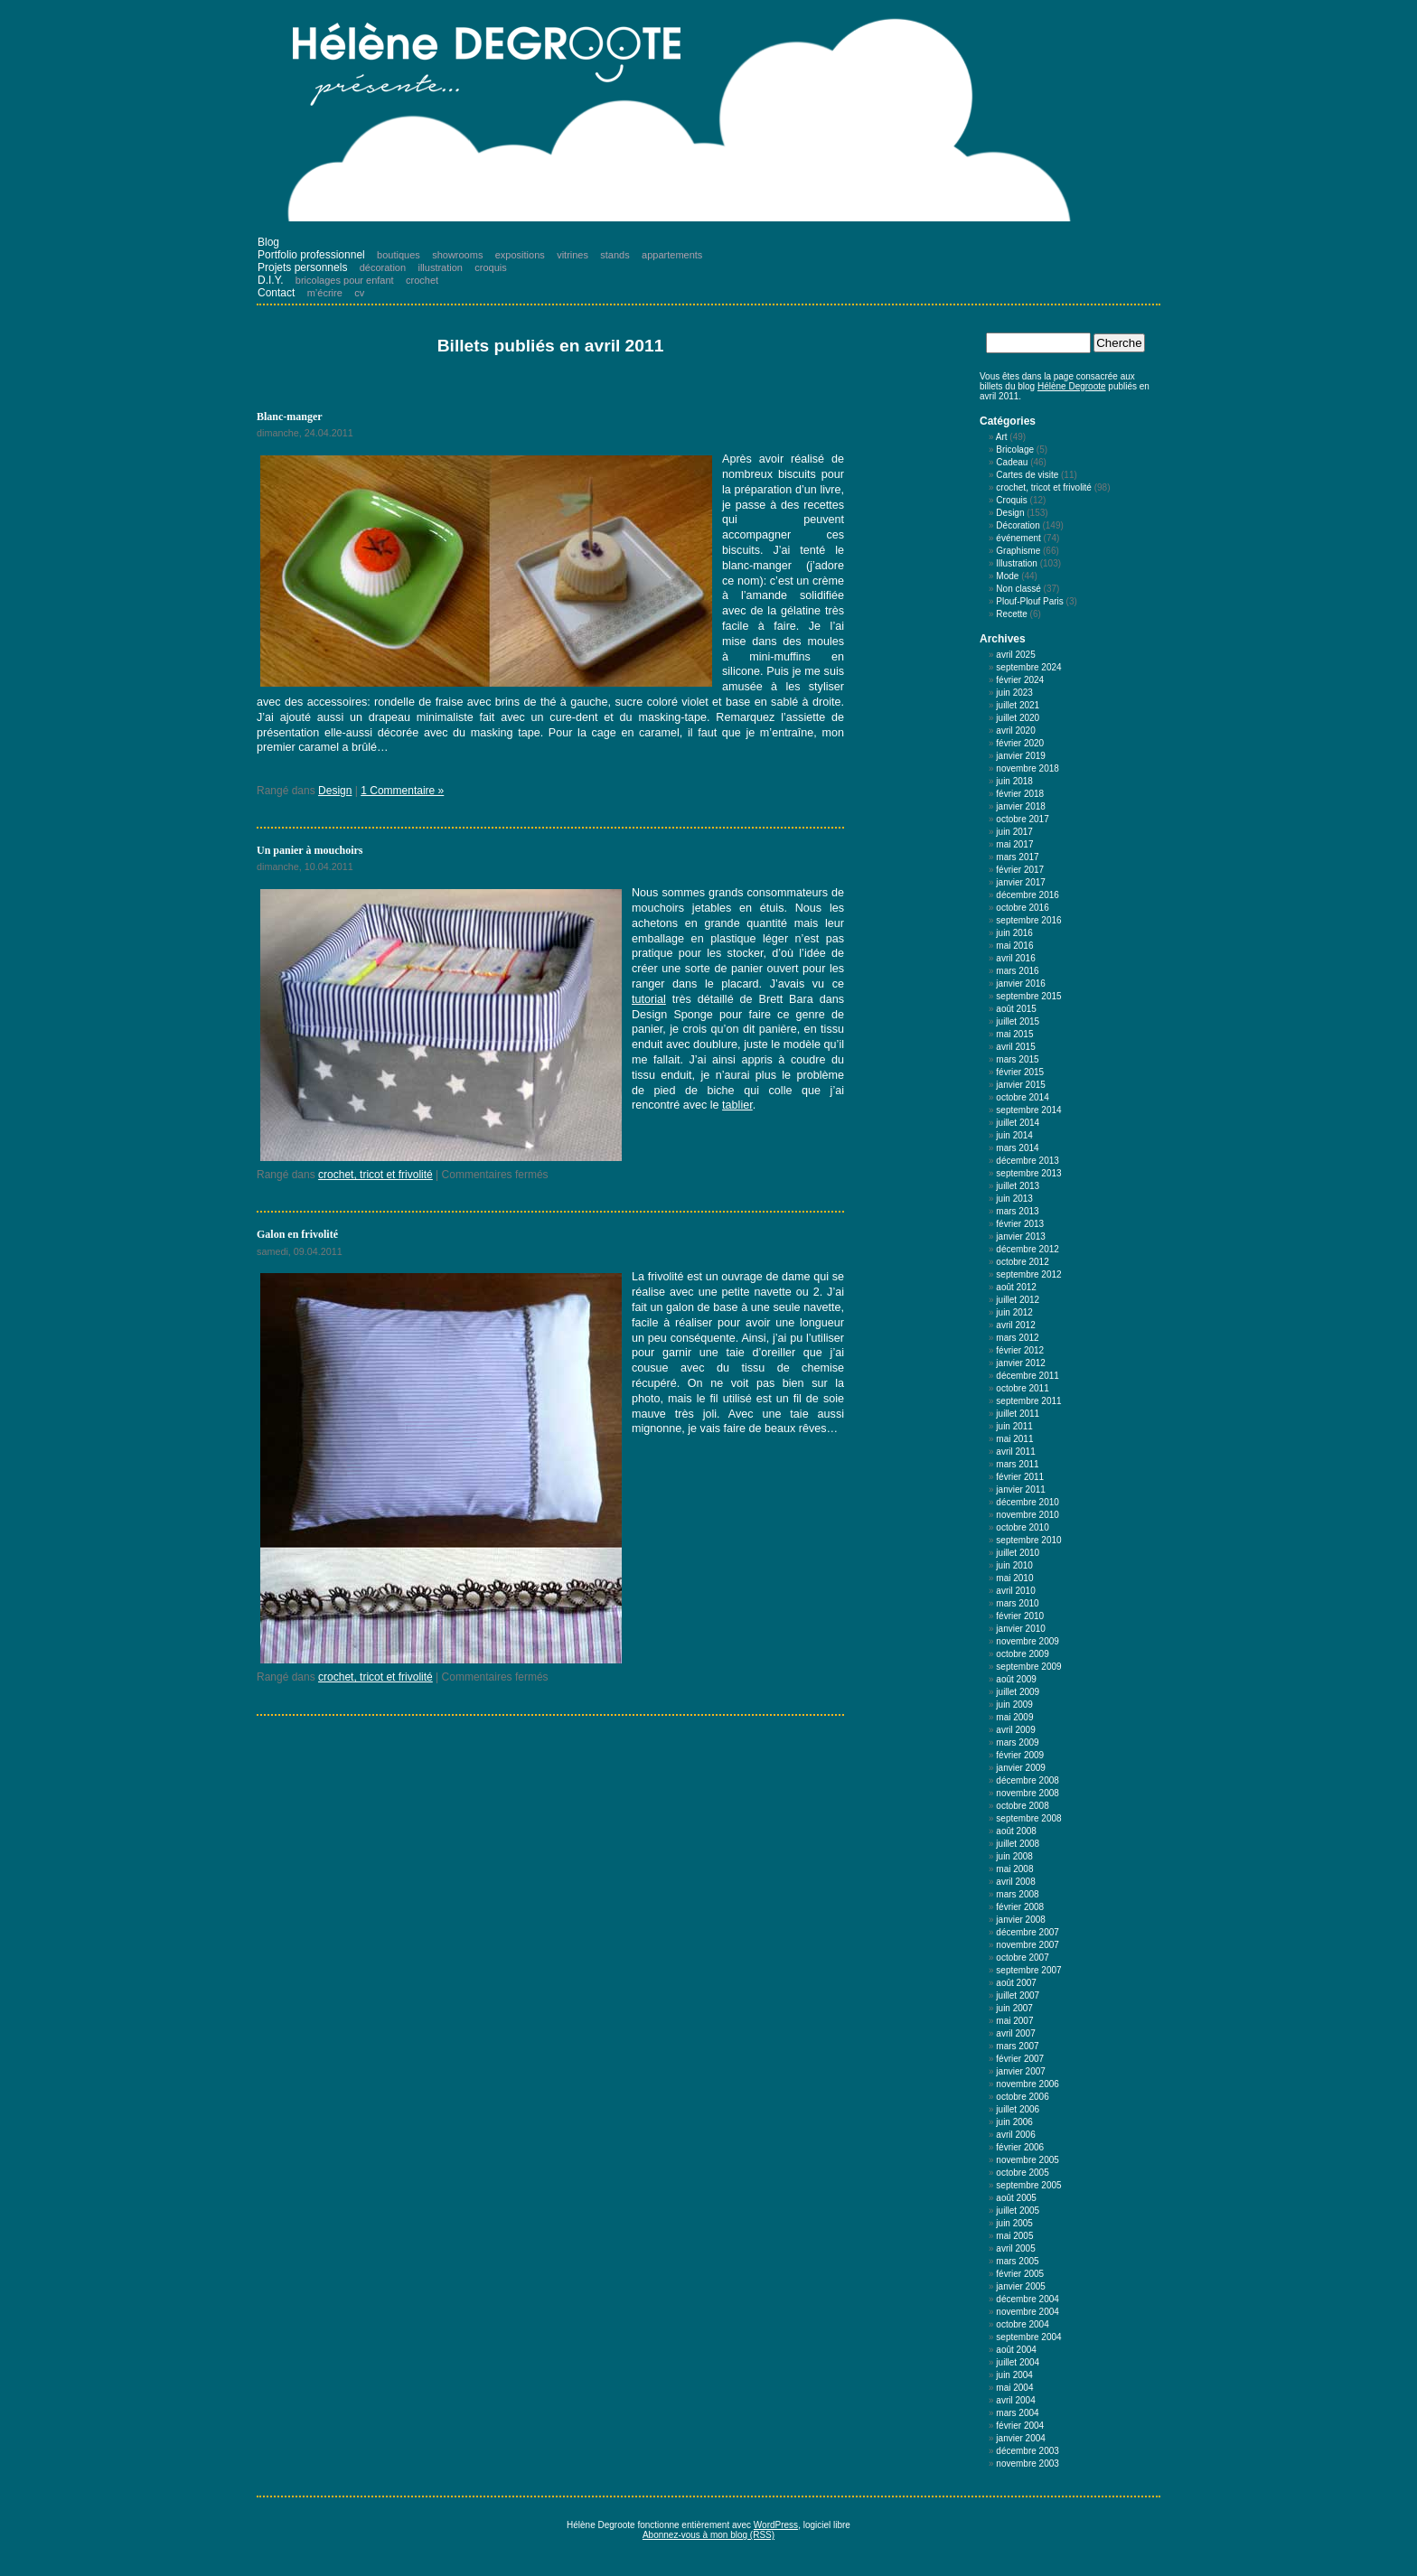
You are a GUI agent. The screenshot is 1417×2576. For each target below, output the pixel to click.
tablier (737, 1105)
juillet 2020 (1017, 718)
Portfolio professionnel (311, 254)
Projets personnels (302, 267)
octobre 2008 (1022, 1806)
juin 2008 (1014, 1856)
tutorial (649, 999)
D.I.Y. (270, 280)
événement (1018, 538)
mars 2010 (1017, 1603)
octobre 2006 (1022, 2097)
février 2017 (1020, 870)
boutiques (398, 254)
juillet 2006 (1017, 2109)
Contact (276, 292)
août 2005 (1016, 2198)
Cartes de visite (1027, 475)
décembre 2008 (1027, 1780)
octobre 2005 (1022, 2173)
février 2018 (1020, 794)
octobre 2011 (1022, 1388)
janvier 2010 (1020, 1629)
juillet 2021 (1017, 705)
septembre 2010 (1028, 1540)
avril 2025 (1015, 655)
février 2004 (1020, 2426)
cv (359, 292)
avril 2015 (1015, 1047)
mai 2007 (1014, 2021)
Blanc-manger (290, 416)
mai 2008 (1014, 1869)
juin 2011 (1014, 1426)
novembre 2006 (1027, 2084)
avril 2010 (1015, 1591)
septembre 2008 (1028, 1818)
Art (1002, 437)
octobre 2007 (1022, 1957)
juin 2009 (1014, 1705)
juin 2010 (1014, 1565)
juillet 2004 (1017, 2362)
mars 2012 (1017, 1338)
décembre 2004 (1027, 2299)
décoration (383, 267)
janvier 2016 (1020, 983)
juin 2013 (1014, 1199)
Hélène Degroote (1071, 386)
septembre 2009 (1028, 1667)
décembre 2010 (1027, 1502)
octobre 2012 (1022, 1262)
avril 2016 (1015, 958)
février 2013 (1020, 1224)
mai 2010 (1014, 1578)
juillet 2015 (1017, 1021)
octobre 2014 (1022, 1097)
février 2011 (1020, 1477)
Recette (1011, 614)
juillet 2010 (1017, 1553)
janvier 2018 (1020, 806)
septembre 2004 (1028, 2337)
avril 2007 (1015, 2033)
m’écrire (325, 292)
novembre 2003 (1027, 2463)
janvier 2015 (1020, 1085)
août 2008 (1016, 1831)
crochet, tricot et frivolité (375, 1174)
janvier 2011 (1020, 1489)
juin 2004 (1014, 2375)
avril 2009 (1015, 1730)
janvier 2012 (1020, 1363)
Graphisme (1018, 551)
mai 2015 (1014, 1034)
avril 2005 (1015, 2248)
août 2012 (1016, 1287)
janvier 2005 (1020, 2286)
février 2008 (1020, 1907)
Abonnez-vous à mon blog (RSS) (708, 2535)
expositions (520, 254)
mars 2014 (1017, 1148)
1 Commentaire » (402, 790)
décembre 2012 (1027, 1249)
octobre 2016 (1022, 908)
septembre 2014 (1028, 1110)
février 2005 (1020, 2274)
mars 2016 (1017, 971)
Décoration (1017, 525)
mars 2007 (1017, 2046)
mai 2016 (1014, 946)
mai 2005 (1014, 2236)
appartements (672, 254)
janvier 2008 (1020, 1920)
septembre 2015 (1028, 996)
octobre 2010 (1022, 1527)
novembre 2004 (1027, 2312)
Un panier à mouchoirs (309, 850)
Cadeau (1012, 462)
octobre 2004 (1022, 2324)
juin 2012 (1014, 1312)
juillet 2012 (1017, 1300)
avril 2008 (1015, 1882)
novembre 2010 (1027, 1515)
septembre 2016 (1028, 920)
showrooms (457, 254)
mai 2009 (1014, 1717)
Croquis (1011, 500)
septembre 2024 (1028, 667)
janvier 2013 (1020, 1236)
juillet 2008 (1017, 1844)
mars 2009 (1017, 1742)
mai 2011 (1014, 1439)
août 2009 (1016, 1679)
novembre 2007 (1027, 1945)
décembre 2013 (1027, 1161)
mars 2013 (1017, 1211)
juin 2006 (1014, 2122)
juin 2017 (1014, 832)
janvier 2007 (1020, 2071)
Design (335, 790)
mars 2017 (1017, 857)
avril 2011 (1015, 1452)
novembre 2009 (1027, 1641)
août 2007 (1016, 1983)
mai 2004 (1014, 2388)
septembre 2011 (1028, 1401)
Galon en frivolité (297, 1234)
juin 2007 (1014, 2008)
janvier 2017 (1020, 882)
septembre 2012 (1028, 1274)
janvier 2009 (1020, 1768)
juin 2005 (1014, 2223)
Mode (1007, 576)
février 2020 (1020, 743)
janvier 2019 (1020, 756)
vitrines (572, 254)
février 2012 (1020, 1350)
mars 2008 (1017, 1894)
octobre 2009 (1022, 1654)
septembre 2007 (1028, 1970)
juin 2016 (1014, 933)
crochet (422, 280)
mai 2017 (1014, 844)
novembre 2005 (1027, 2160)
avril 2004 (1015, 2400)
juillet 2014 (1017, 1123)
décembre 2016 (1027, 895)
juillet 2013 (1017, 1186)
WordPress (776, 2525)
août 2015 (1016, 1009)
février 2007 (1020, 2059)
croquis (490, 267)
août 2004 (1016, 2350)
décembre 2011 (1027, 1376)
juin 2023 (1014, 693)
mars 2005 (1017, 2261)
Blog (268, 242)
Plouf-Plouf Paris (1029, 601)
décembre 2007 (1027, 1932)
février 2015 (1020, 1072)
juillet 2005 (1017, 2210)
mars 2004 (1017, 2413)
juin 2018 (1014, 781)
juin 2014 (1014, 1135)
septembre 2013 (1028, 1173)
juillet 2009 (1017, 1692)
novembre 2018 (1027, 768)
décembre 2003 (1027, 2451)
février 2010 (1020, 1616)
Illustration (1016, 563)
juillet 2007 (1017, 1995)
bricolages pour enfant (345, 280)
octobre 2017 (1022, 819)
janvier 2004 (1020, 2438)
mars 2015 (1017, 1059)
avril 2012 (1015, 1325)
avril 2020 (1015, 730)
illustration (440, 267)
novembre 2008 (1027, 1793)
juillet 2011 (1017, 1414)
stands (614, 254)
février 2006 (1020, 2147)
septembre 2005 (1028, 2185)
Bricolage (1015, 449)
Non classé (1018, 589)
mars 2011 (1017, 1464)
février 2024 (1020, 680)
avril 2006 (1015, 2135)
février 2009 (1020, 1755)
